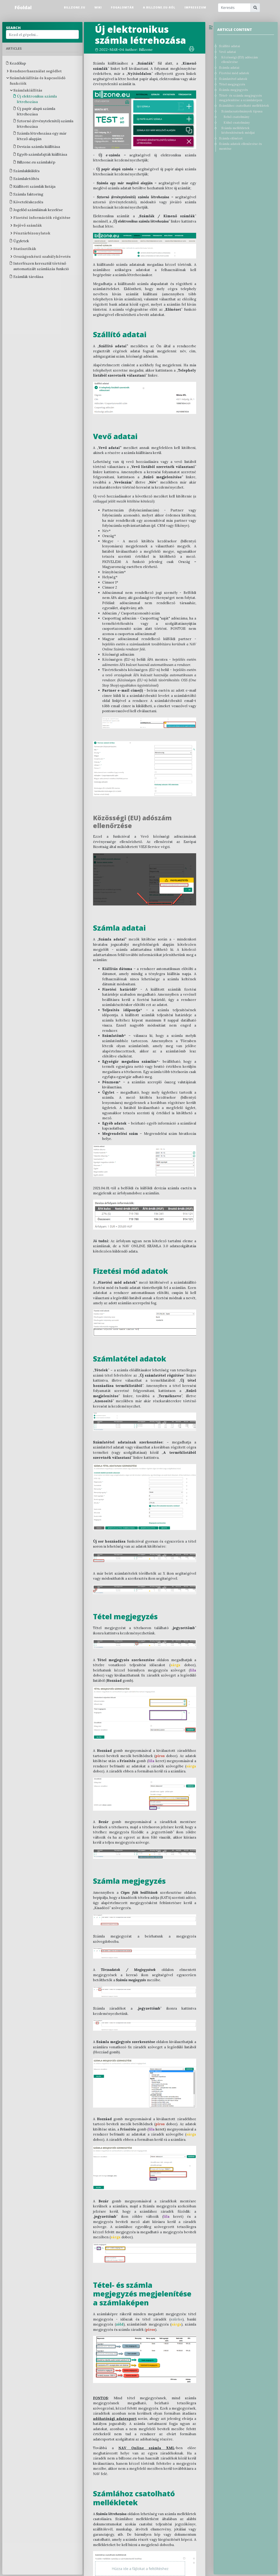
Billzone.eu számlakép (36, 920)
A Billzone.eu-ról (159, 7)
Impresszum (195, 7)
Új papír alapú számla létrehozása (36, 869)
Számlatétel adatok (233, 836)
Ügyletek (21, 999)
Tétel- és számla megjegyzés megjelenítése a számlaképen (240, 855)
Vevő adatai (227, 809)
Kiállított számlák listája (34, 944)
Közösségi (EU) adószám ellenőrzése (239, 817)
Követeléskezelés (28, 960)
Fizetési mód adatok (234, 831)
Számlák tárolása (28, 1034)
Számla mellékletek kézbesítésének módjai (238, 888)
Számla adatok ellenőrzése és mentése (240, 903)
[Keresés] (234, 7)
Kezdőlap (18, 821)
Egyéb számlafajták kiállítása (42, 912)
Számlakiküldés (26, 929)
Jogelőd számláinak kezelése (38, 967)
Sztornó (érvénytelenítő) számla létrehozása (45, 882)
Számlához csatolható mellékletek (244, 863)
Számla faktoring (28, 952)
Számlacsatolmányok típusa (241, 869)
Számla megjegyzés (233, 847)
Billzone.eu (74, 7)
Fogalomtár (122, 7)
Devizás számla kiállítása (38, 904)
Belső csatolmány (236, 874)
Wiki (98, 7)
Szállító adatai (229, 804)
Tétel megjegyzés (232, 842)
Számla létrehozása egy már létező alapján (42, 894)
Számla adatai (229, 825)
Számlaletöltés (26, 936)
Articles (14, 806)
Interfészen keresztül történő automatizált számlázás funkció (41, 1024)
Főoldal (23, 7)
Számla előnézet (231, 896)
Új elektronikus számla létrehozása (37, 857)
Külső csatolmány (237, 880)
